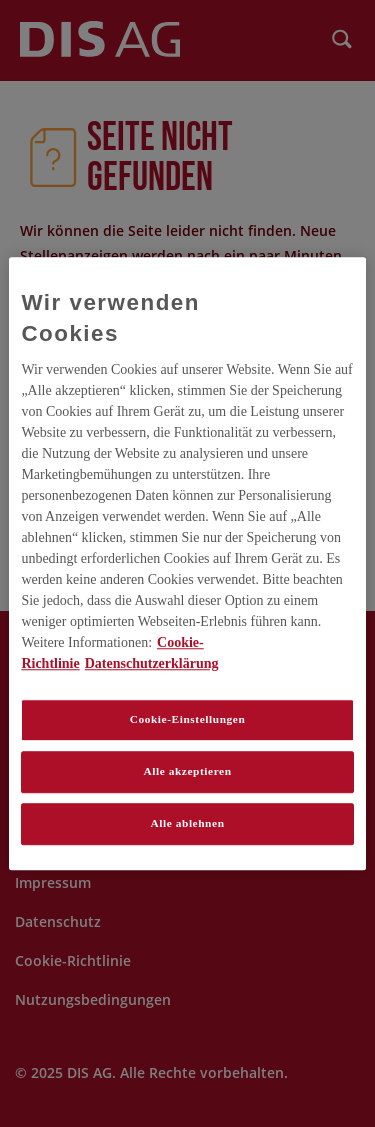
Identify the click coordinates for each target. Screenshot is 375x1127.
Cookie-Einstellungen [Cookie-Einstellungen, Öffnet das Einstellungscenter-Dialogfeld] (188, 719)
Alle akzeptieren (187, 771)
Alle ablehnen (187, 823)
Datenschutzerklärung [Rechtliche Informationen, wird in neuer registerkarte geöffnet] (152, 663)
